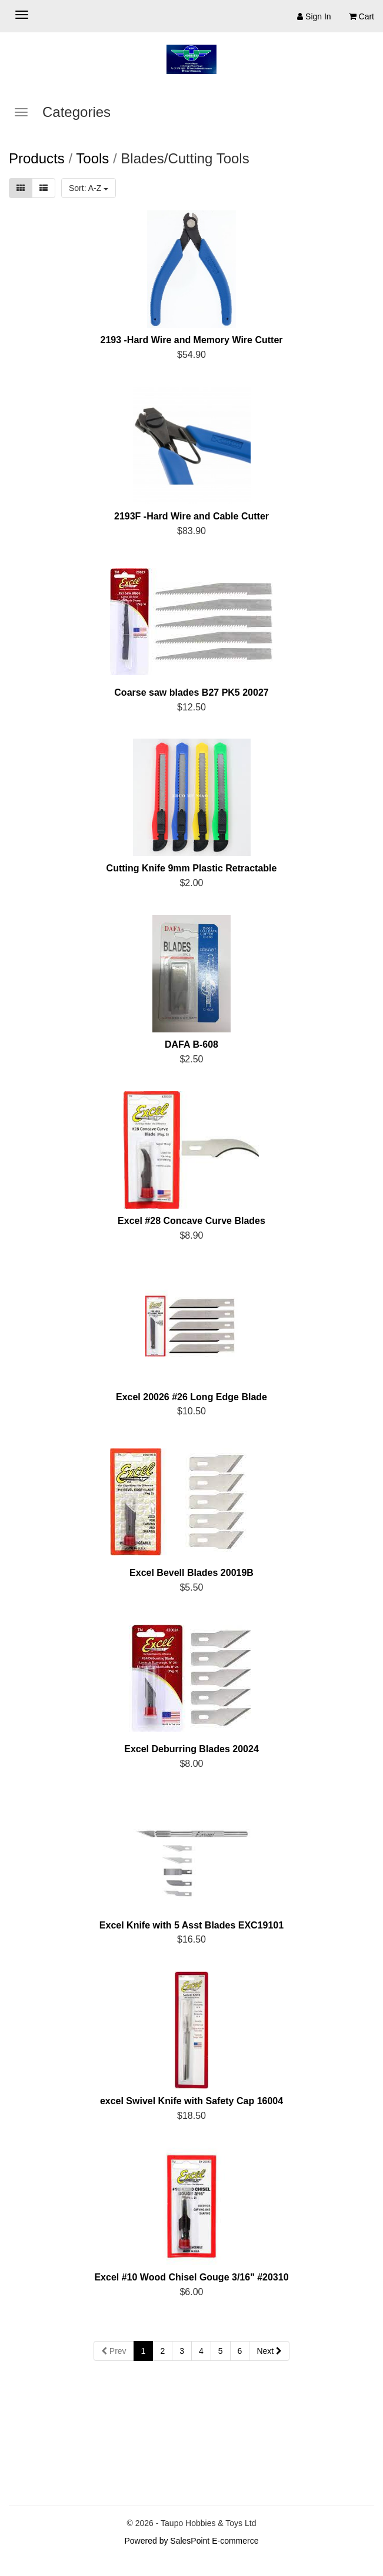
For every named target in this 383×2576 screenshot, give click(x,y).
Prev (113, 2351)
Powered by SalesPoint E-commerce (192, 2540)
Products (37, 158)
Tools (92, 158)
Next (269, 2351)
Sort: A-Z (88, 188)
